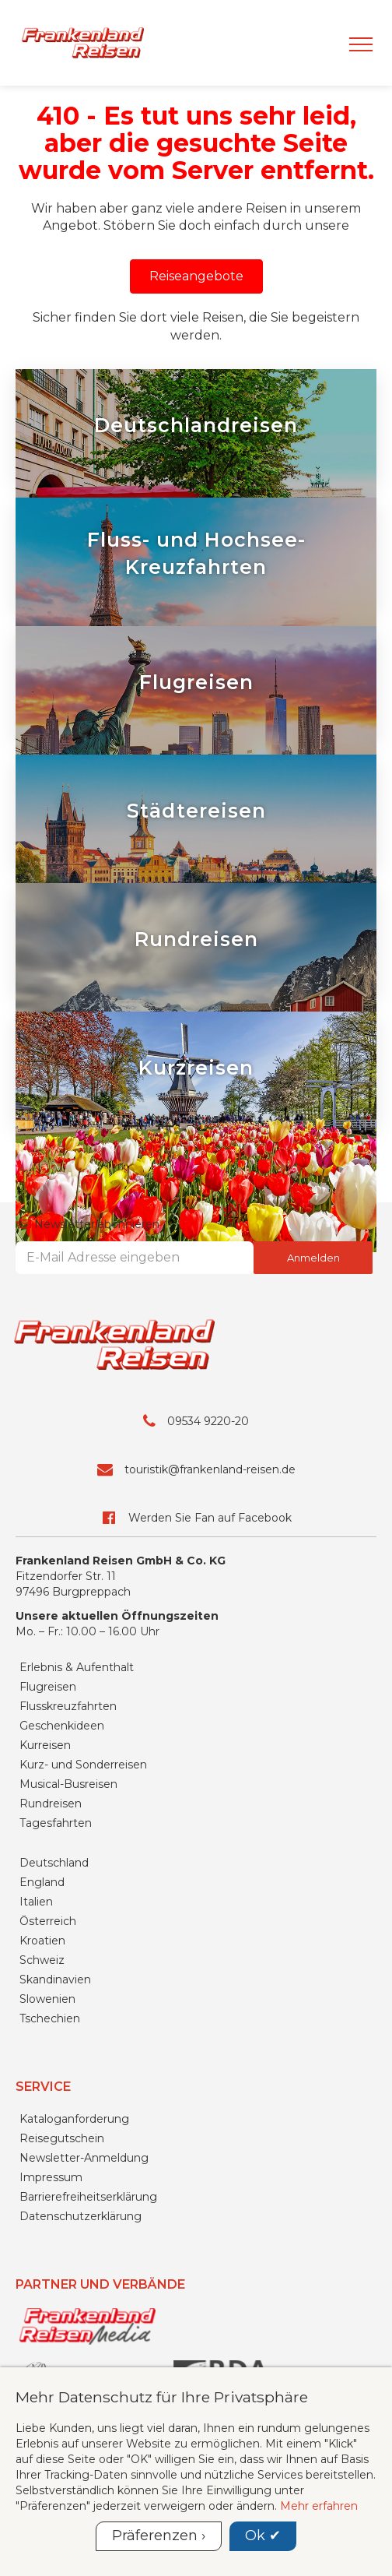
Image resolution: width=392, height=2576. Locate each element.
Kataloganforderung (74, 2119)
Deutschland (54, 1863)
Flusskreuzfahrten (68, 1706)
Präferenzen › (158, 2535)
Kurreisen (45, 1745)
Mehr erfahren (319, 2506)
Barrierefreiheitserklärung (88, 2197)
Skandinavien (55, 1979)
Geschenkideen (61, 1726)
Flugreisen (47, 1687)
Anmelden (313, 1257)
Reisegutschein (61, 2138)
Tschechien (49, 2018)
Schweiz (42, 1960)
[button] (196, 276)
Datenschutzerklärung (80, 2216)
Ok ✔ (263, 2535)
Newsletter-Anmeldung (84, 2158)
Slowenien (47, 1999)
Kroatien (42, 1941)
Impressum (50, 2177)
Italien (36, 1902)
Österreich (47, 1921)
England (42, 1882)
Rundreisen (50, 1804)
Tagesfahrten (55, 1823)
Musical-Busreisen (68, 1784)
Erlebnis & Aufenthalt (76, 1667)
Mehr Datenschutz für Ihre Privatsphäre (162, 2397)
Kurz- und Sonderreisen (83, 1765)
